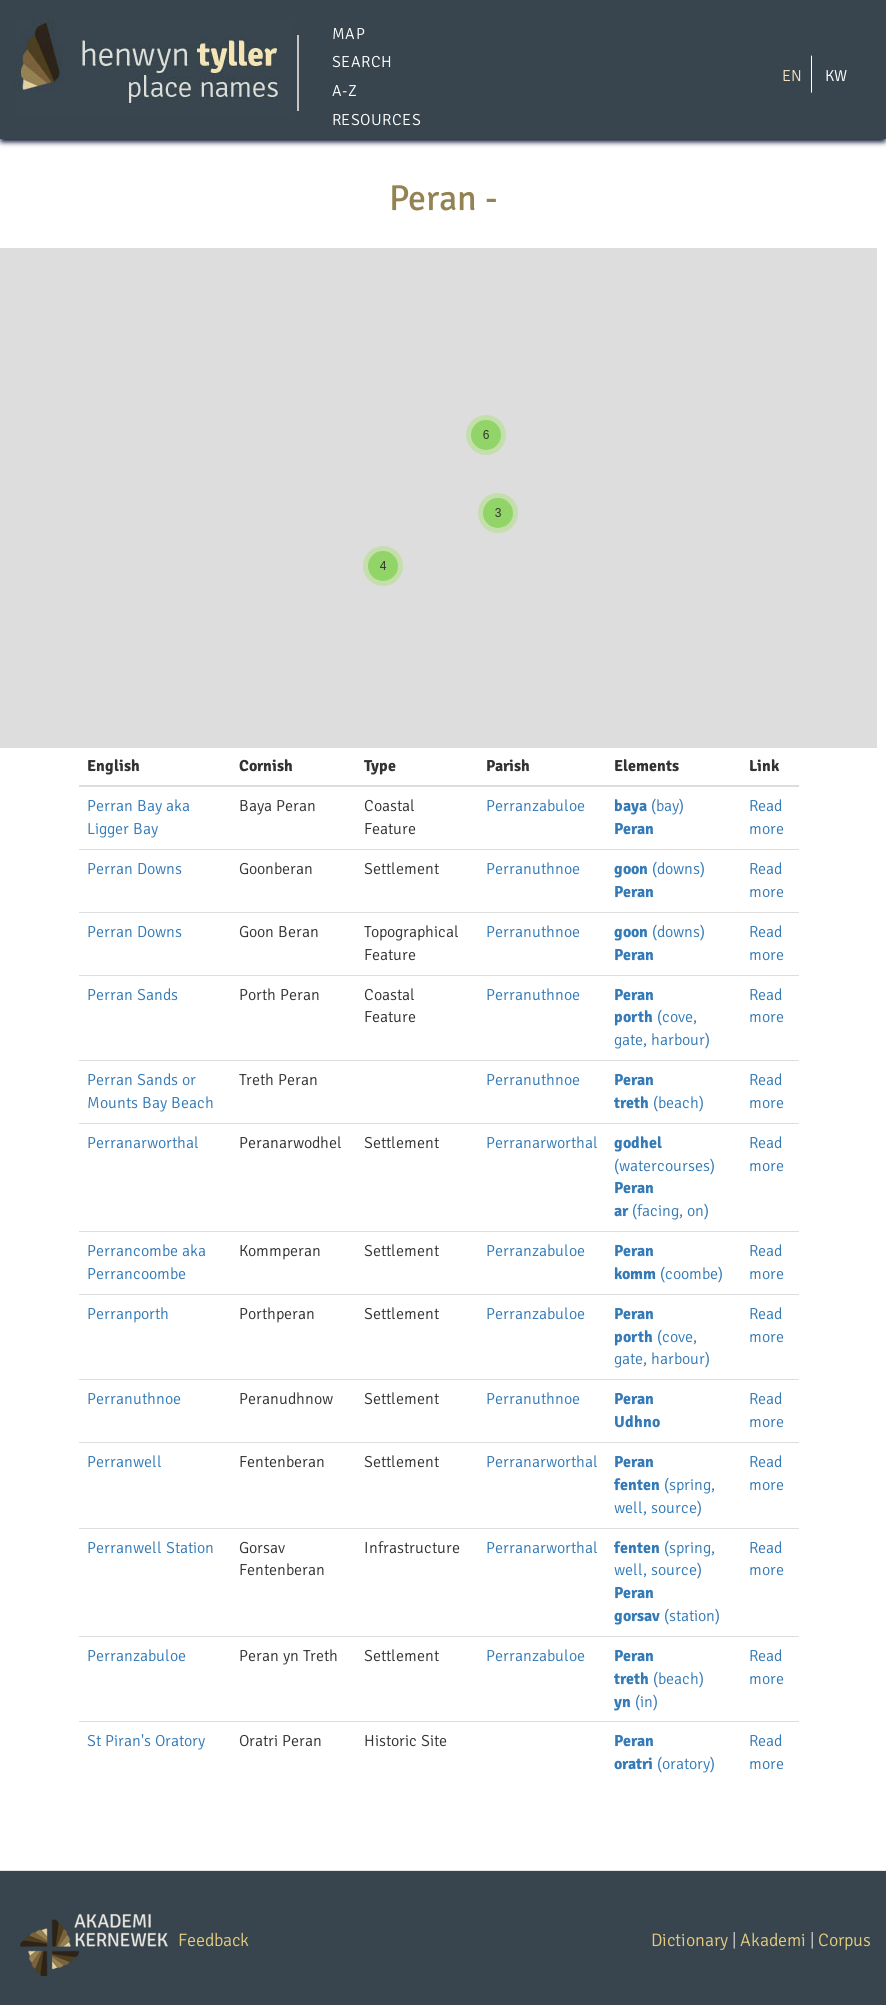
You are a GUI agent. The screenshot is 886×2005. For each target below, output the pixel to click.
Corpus (844, 1940)
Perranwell (124, 1462)
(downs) (659, 869)
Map (348, 34)
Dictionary (689, 1940)
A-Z (344, 92)
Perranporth (128, 1314)
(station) (667, 1616)
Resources (376, 120)
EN (792, 75)
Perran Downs (134, 869)
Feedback (213, 1940)
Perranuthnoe (533, 869)
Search (362, 63)
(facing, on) (661, 1211)
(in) (636, 1702)
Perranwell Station (150, 1548)
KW (836, 75)
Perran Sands (132, 995)
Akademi (773, 1940)
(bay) (649, 806)
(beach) (659, 1103)
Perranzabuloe (535, 806)
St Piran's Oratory (146, 1741)
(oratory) (664, 1764)
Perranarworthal (143, 1143)
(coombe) (668, 1274)
